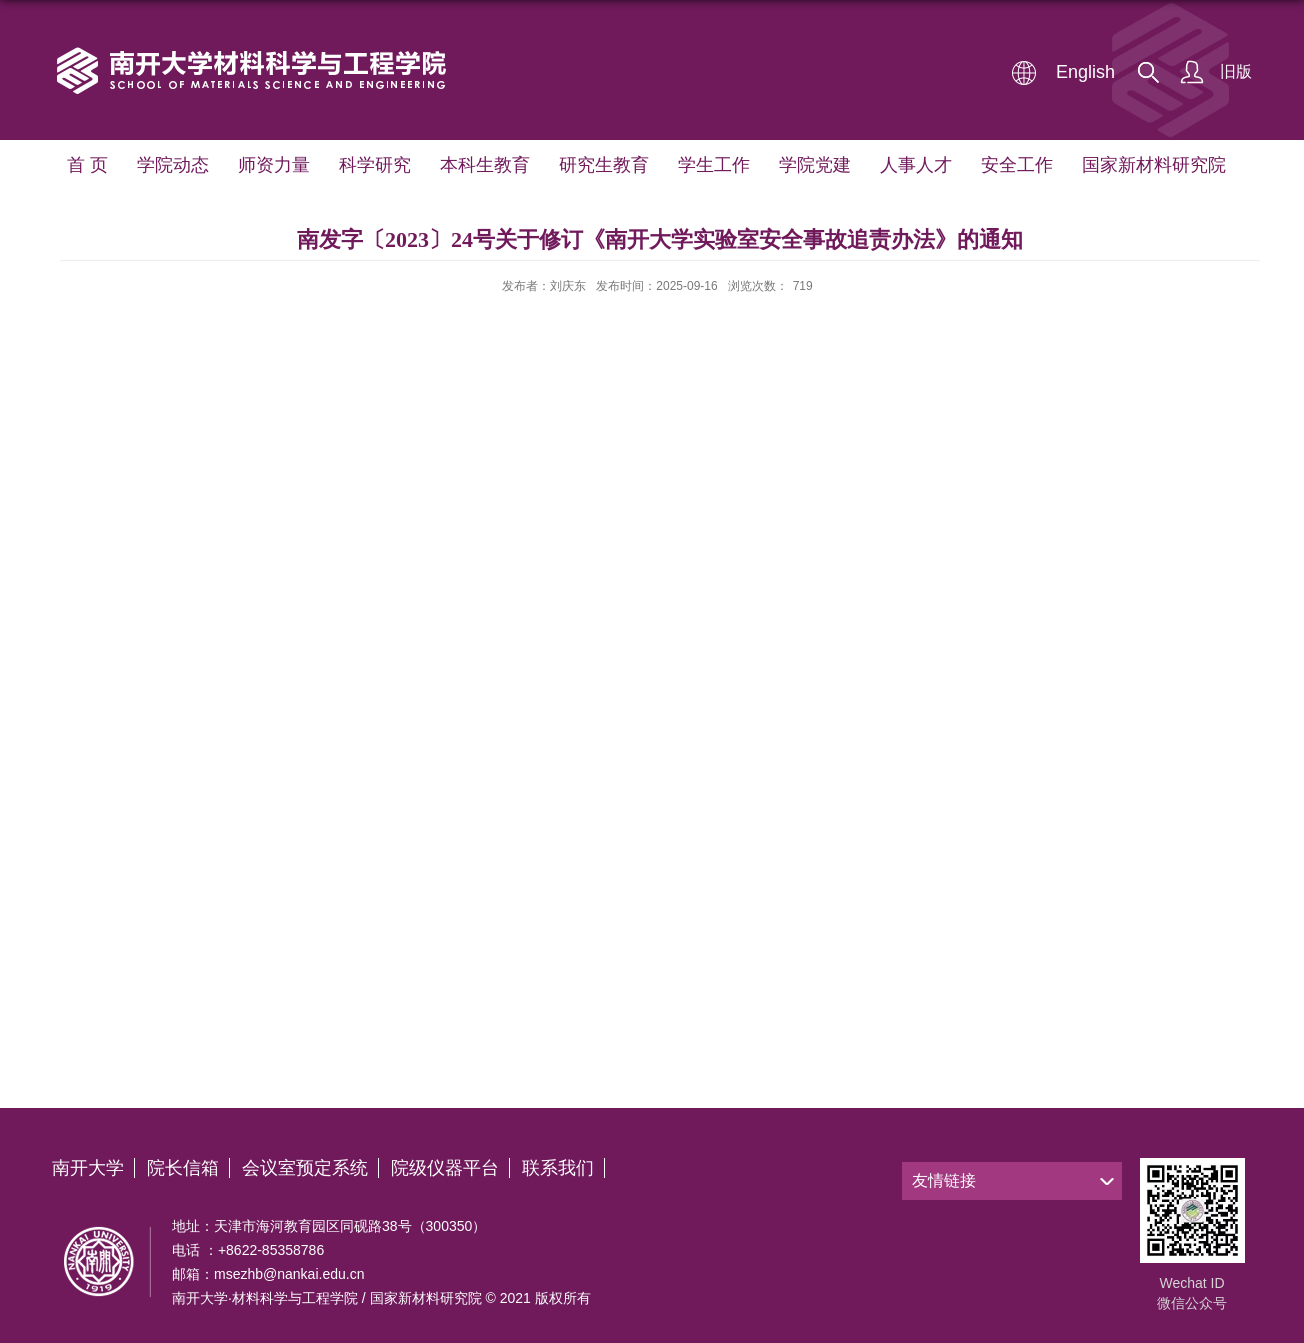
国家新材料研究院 (1152, 165)
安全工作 (1015, 165)
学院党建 (813, 165)
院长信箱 (183, 1168)
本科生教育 (484, 165)
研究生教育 (602, 165)
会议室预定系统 (305, 1168)
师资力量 (273, 165)
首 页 (86, 165)
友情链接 (944, 1180)
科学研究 (374, 165)
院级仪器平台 (445, 1168)
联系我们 (558, 1168)
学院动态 (172, 165)
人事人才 (914, 165)
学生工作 (712, 165)
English (1085, 72)
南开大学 (88, 1168)
